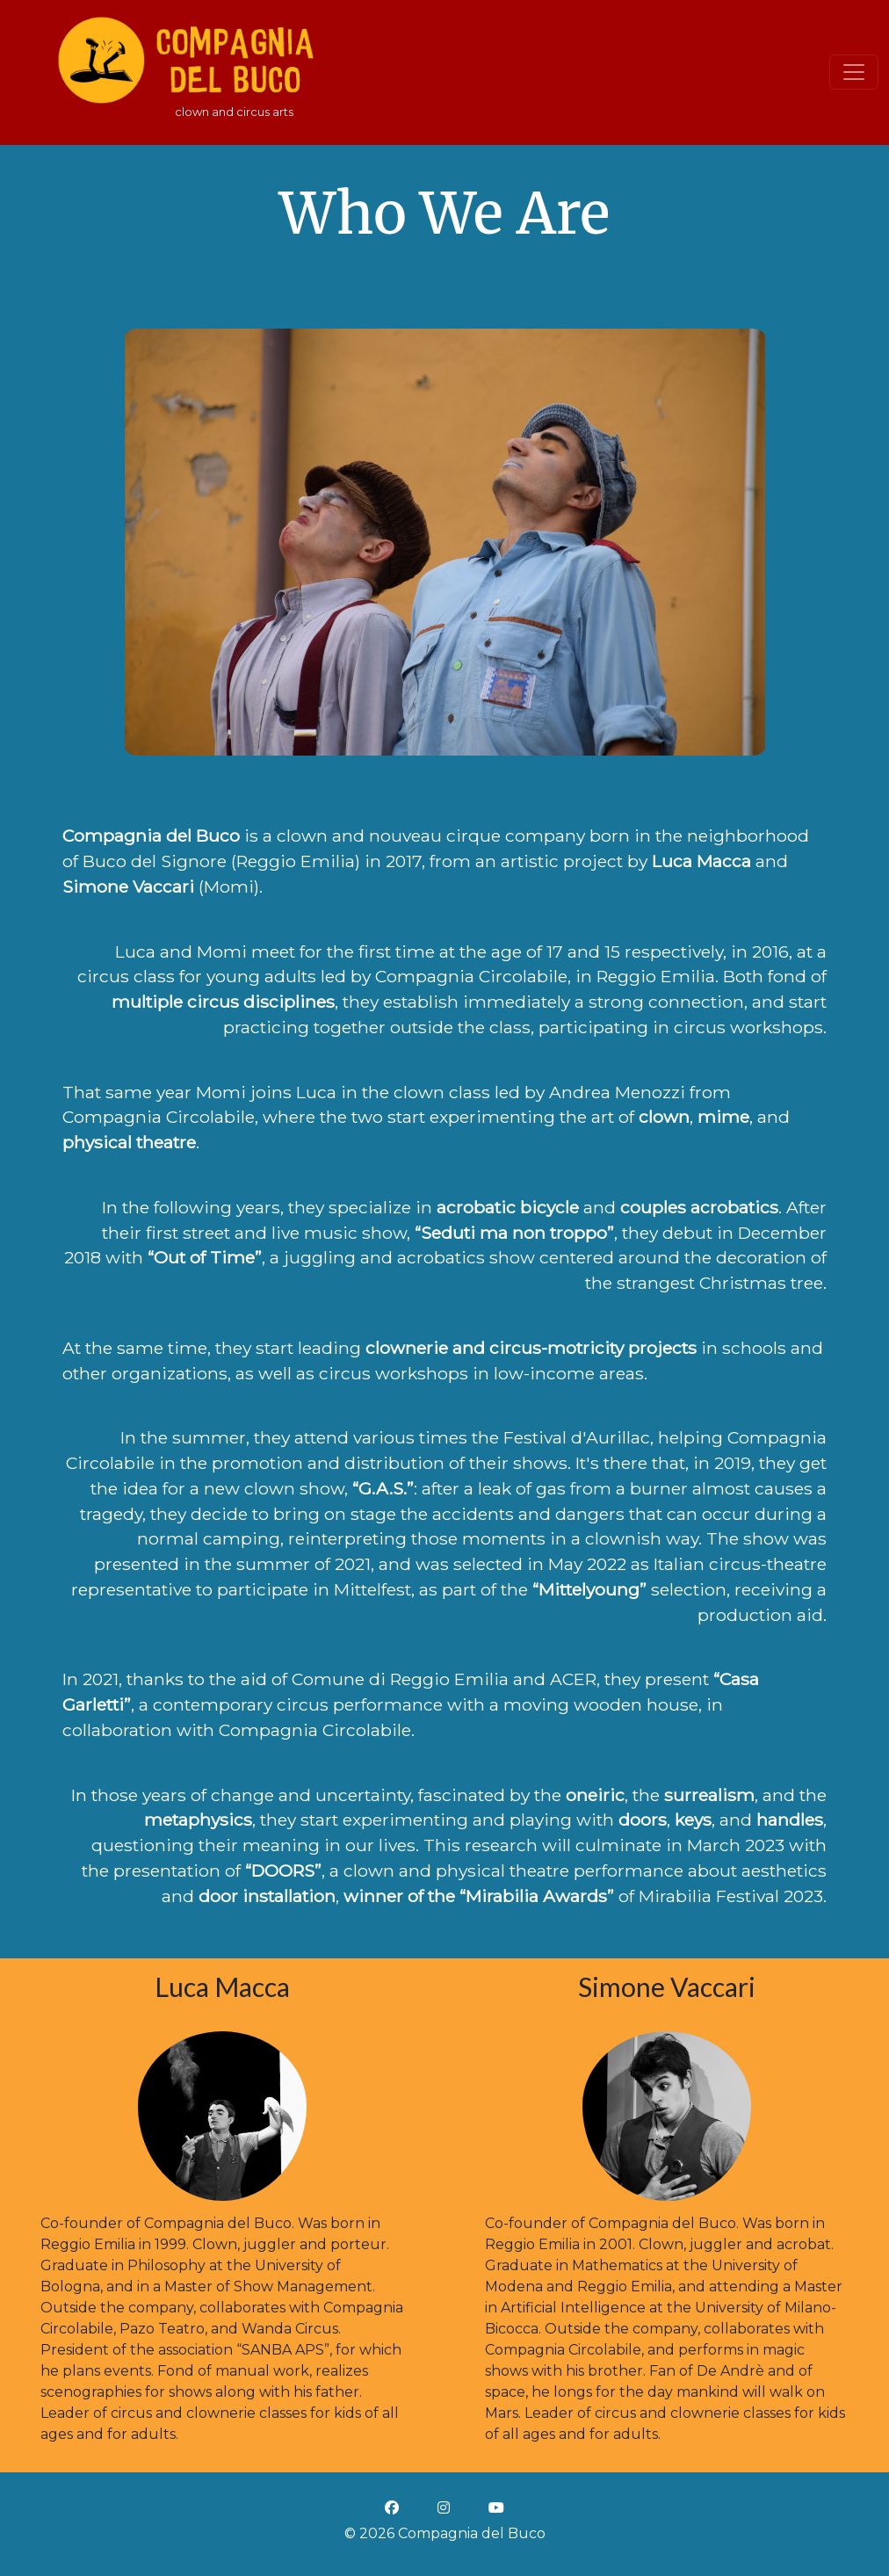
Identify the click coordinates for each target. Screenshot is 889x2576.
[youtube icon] (496, 2508)
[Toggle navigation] (853, 72)
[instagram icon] (443, 2508)
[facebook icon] (391, 2508)
